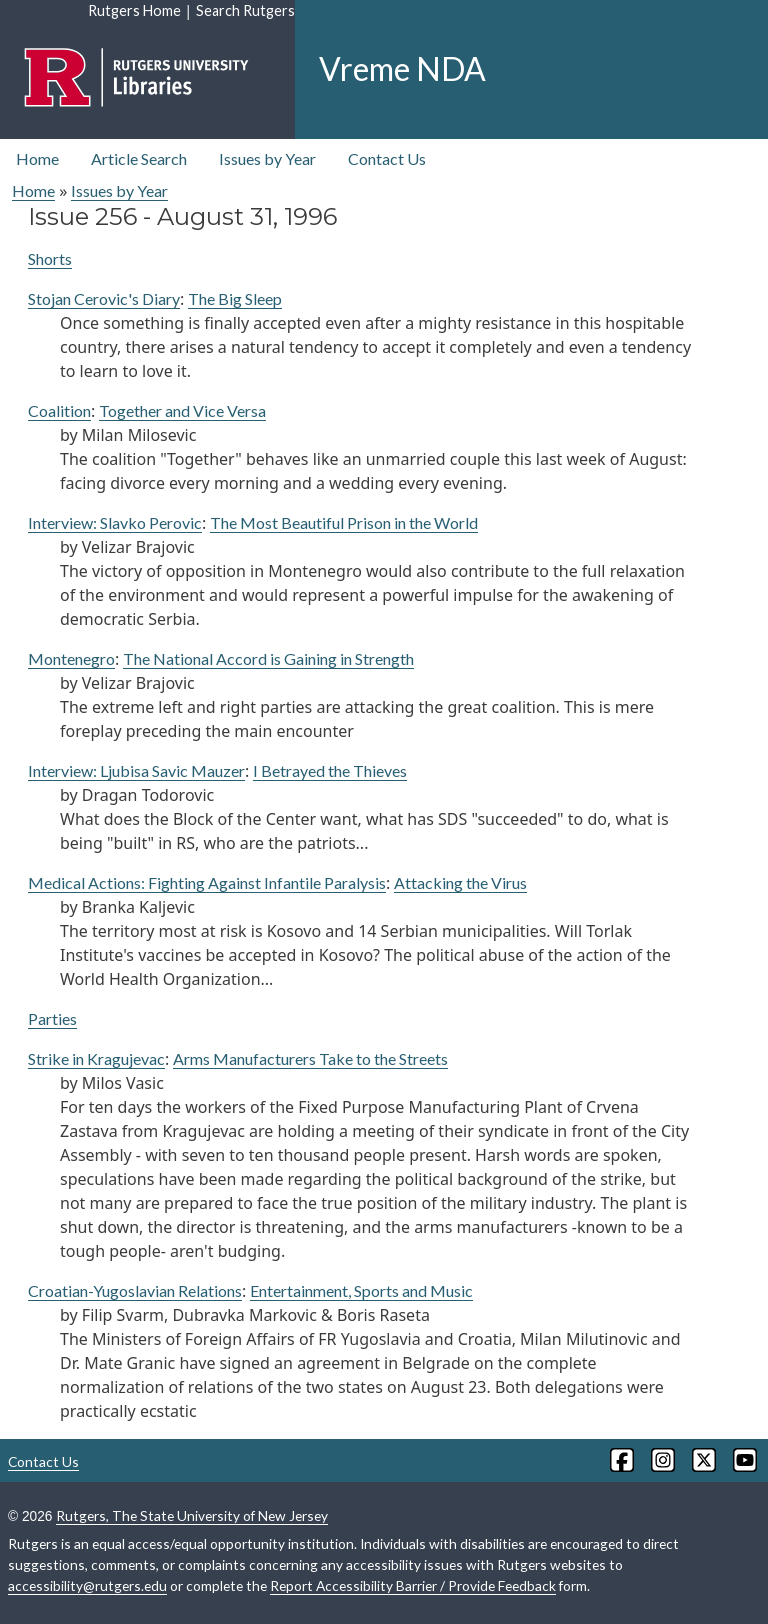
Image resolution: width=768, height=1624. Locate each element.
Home (37, 158)
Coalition (59, 410)
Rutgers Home (134, 10)
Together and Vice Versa (182, 410)
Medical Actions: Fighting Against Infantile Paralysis (207, 882)
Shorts (50, 258)
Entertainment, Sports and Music (361, 1290)
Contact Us (387, 158)
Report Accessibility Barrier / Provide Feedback (413, 1585)
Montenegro (71, 658)
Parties (52, 1018)
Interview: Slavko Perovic (115, 522)
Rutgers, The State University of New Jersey (192, 1515)
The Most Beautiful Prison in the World (344, 522)
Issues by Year (267, 158)
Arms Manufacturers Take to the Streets (310, 1058)
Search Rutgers (245, 10)
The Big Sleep (235, 298)
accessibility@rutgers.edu (87, 1585)
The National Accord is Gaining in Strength (268, 658)
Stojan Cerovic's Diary (104, 298)
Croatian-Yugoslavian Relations (135, 1290)
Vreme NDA (402, 68)
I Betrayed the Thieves (330, 770)
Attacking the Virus (460, 882)
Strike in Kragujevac (96, 1058)
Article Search (139, 158)
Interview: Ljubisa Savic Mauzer (136, 770)
